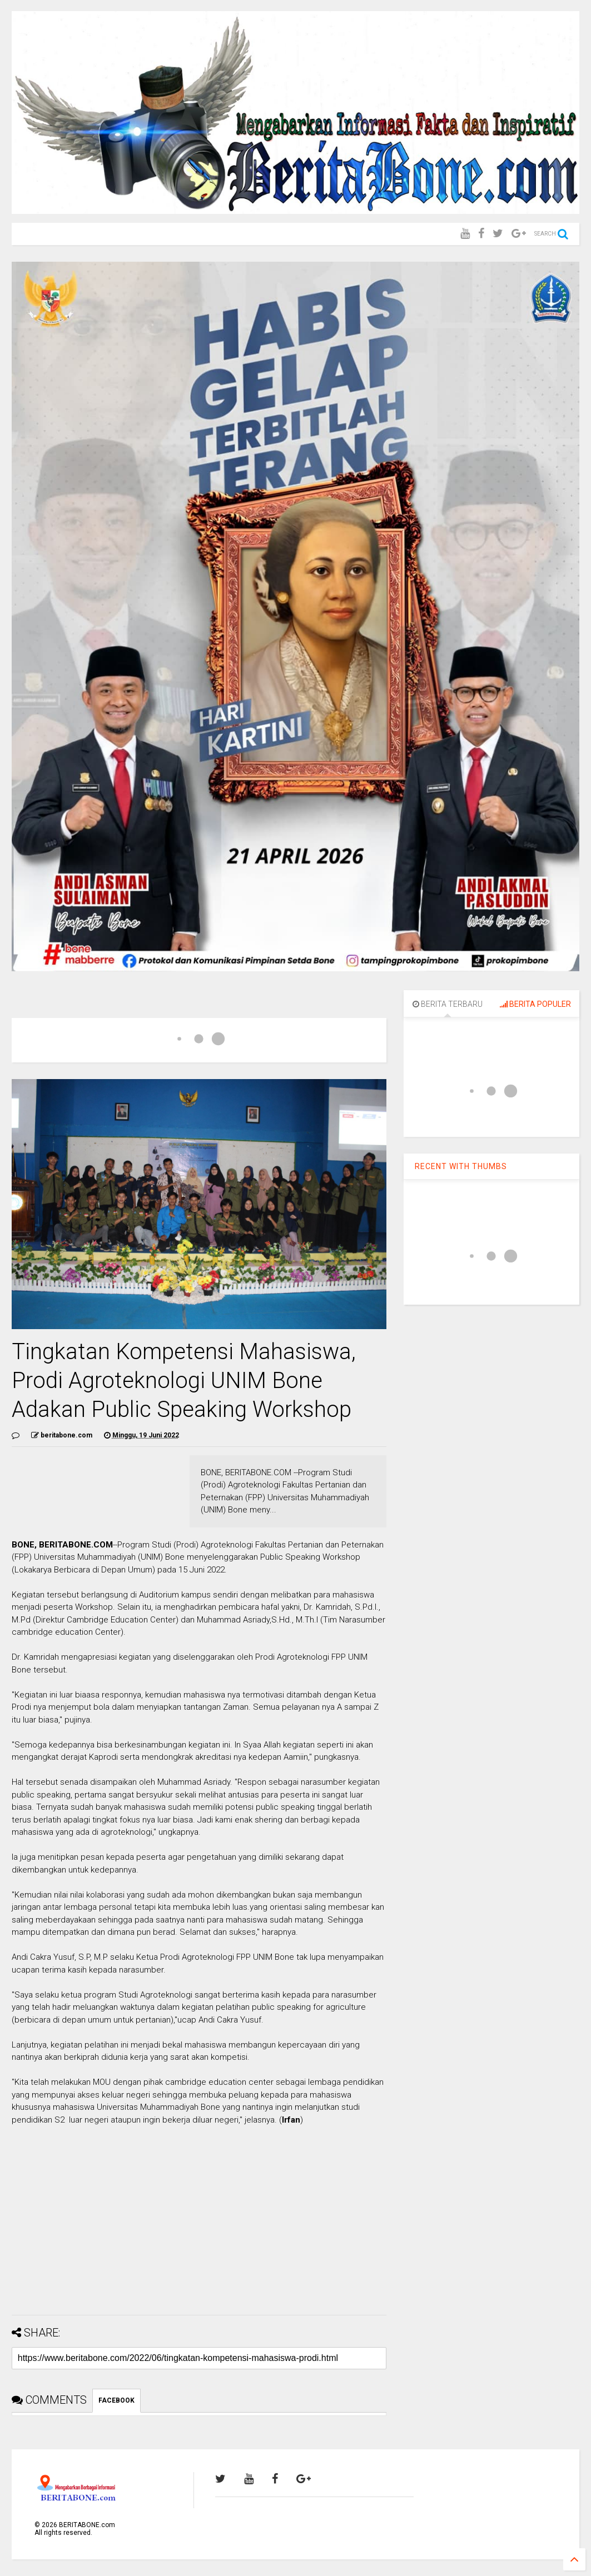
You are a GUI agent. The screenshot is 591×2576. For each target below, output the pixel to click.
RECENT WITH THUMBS (461, 1166)
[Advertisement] (199, 2229)
